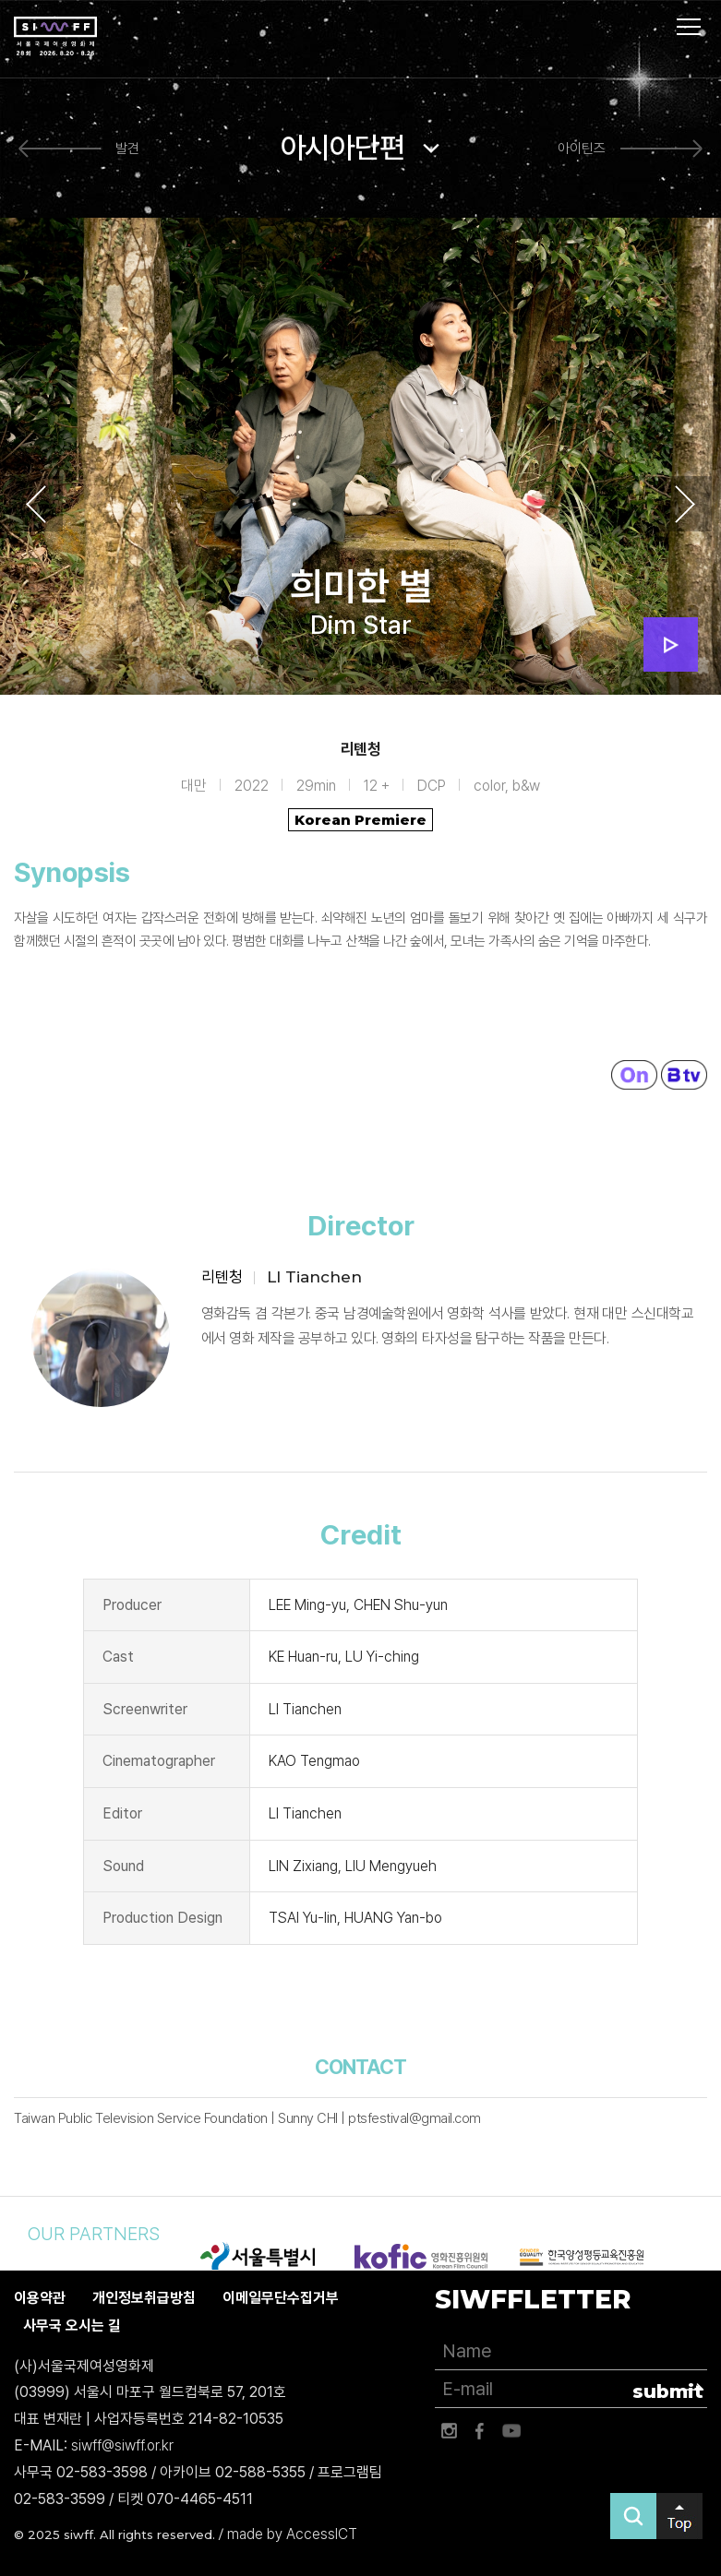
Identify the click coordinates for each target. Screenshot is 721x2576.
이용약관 (40, 2298)
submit (667, 2391)
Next (685, 504)
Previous (36, 504)
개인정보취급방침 (144, 2298)
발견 (127, 148)
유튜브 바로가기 (511, 2431)
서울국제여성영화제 (55, 37)
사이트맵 (689, 26)
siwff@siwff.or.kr (122, 2445)
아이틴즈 (582, 148)
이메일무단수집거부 (280, 2298)
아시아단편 (342, 147)
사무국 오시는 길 (72, 2325)
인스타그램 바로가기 (448, 2431)
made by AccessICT (292, 2535)
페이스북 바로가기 (480, 2431)
